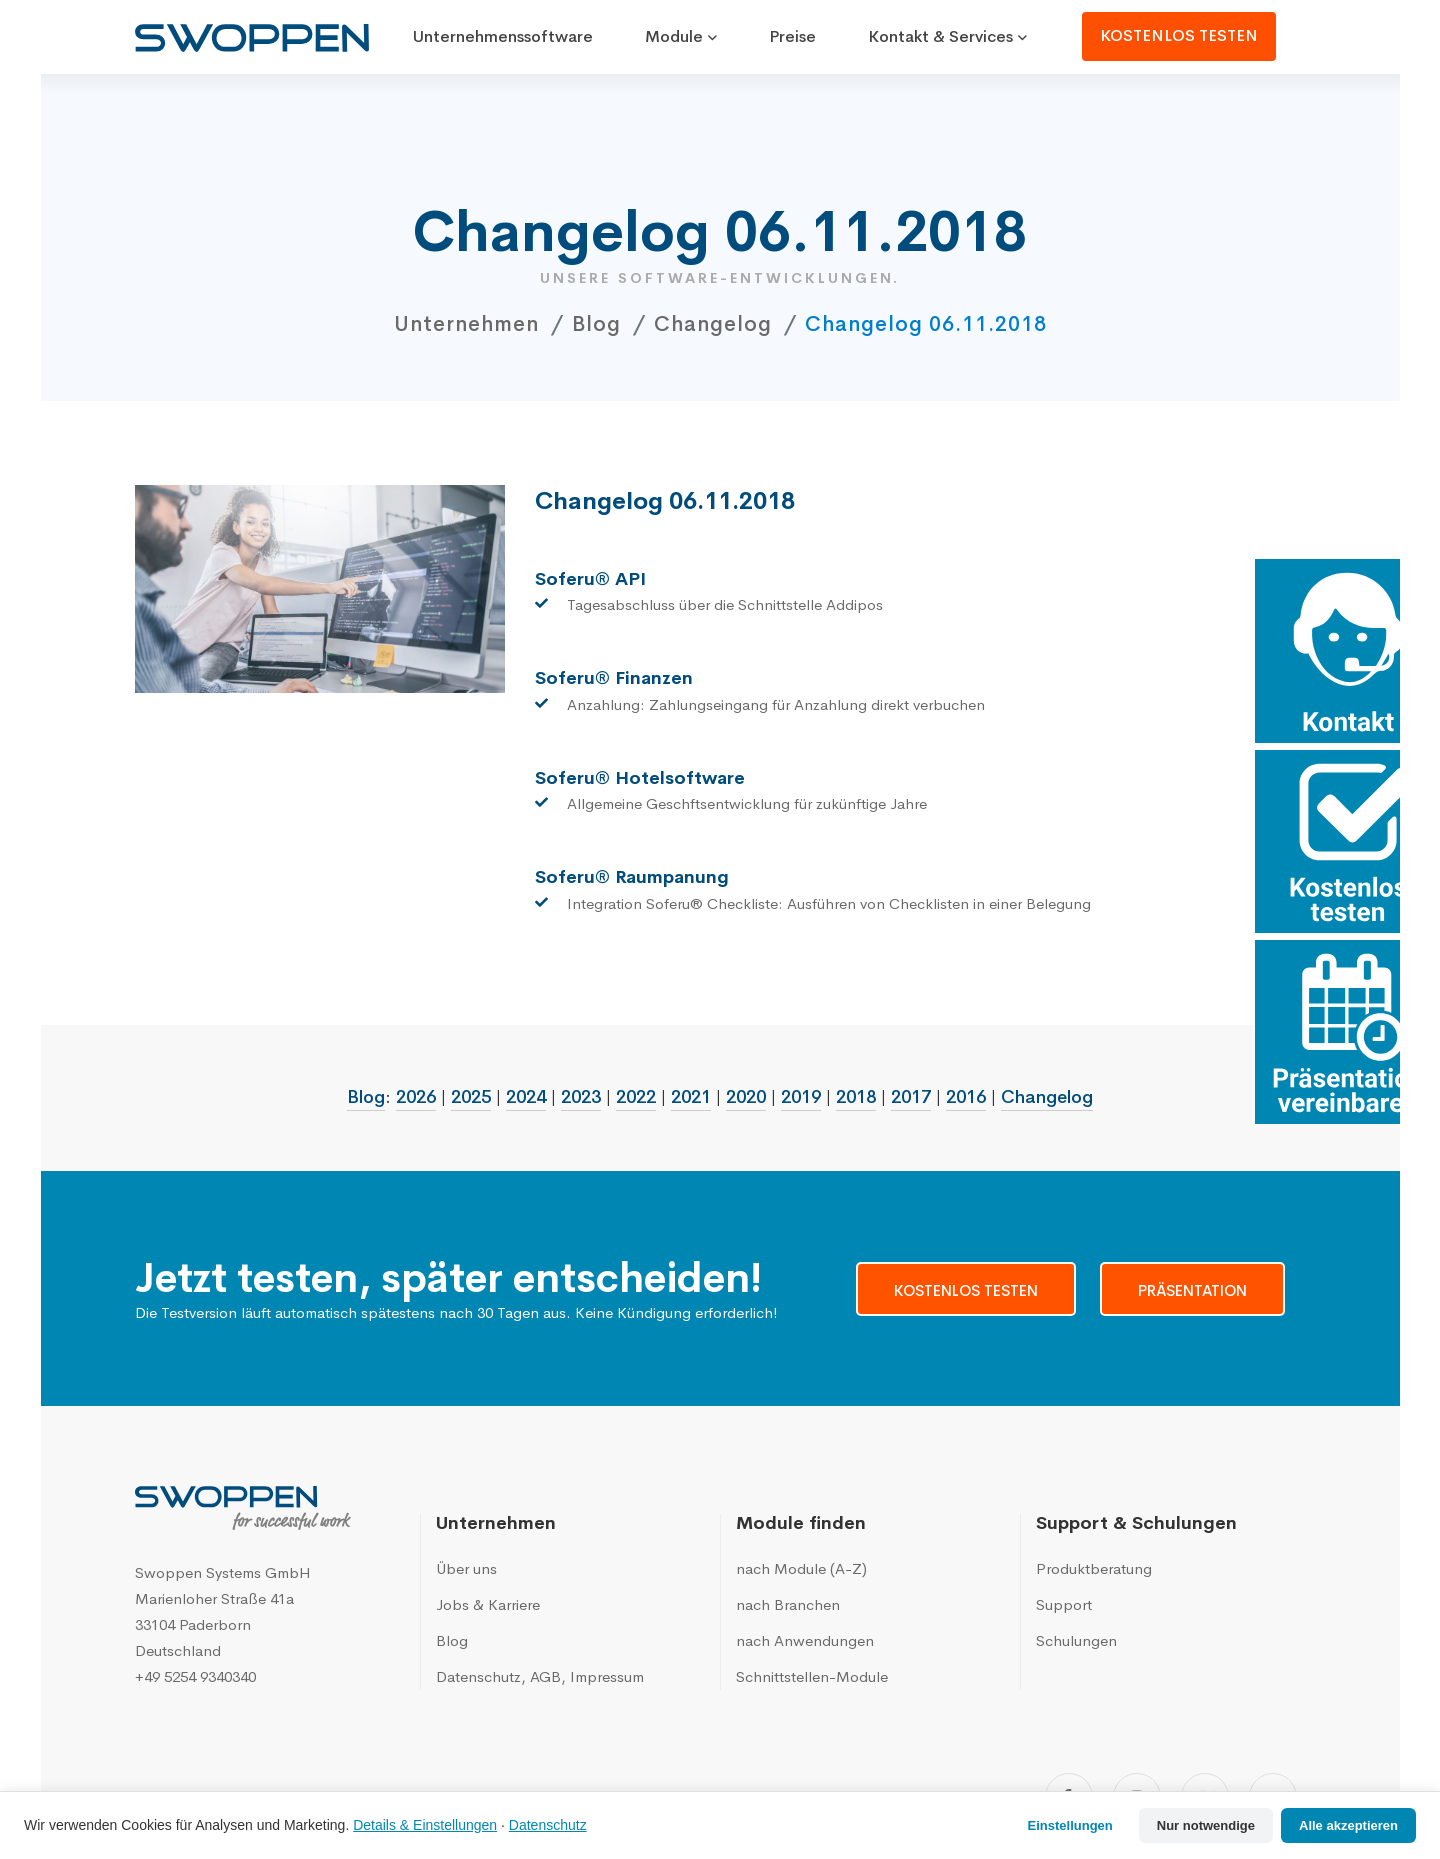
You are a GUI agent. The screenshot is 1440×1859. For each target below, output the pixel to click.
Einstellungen (1070, 1825)
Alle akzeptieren (1348, 1825)
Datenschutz (548, 1825)
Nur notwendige (1206, 1825)
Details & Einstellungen (425, 1825)
